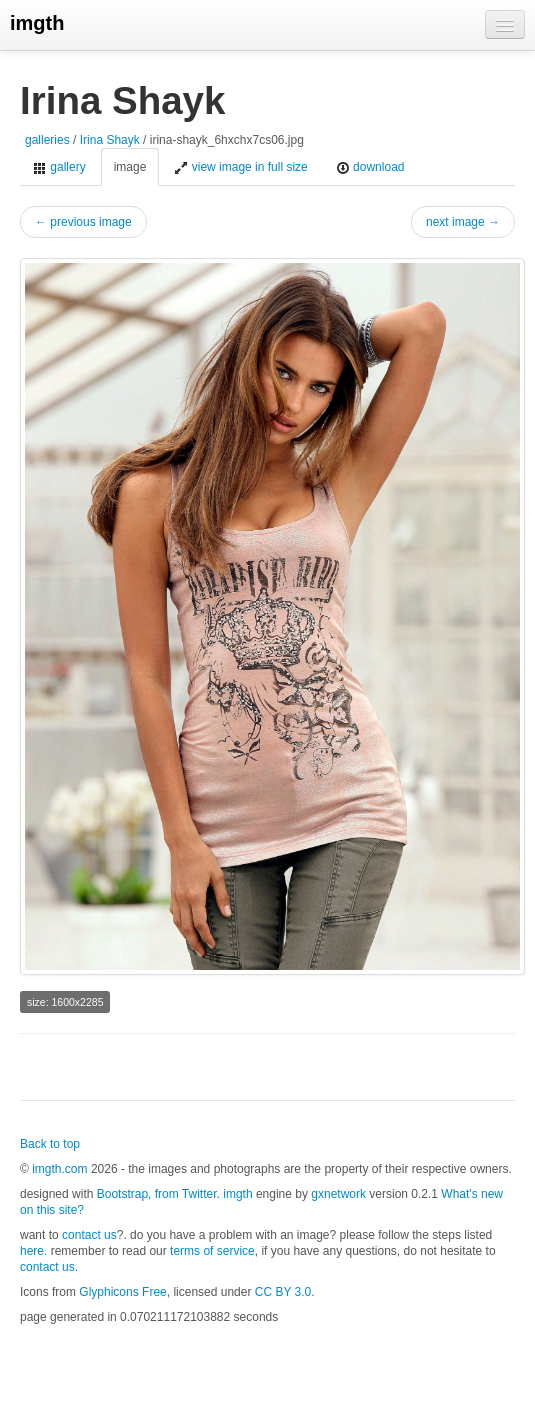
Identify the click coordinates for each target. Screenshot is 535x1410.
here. (33, 1251)
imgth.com (59, 1169)
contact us (89, 1235)
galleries (47, 140)
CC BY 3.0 (283, 1292)
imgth (37, 23)
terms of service (212, 1251)
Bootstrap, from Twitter (157, 1194)
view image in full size (240, 167)
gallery (59, 167)
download (370, 167)
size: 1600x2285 (65, 1002)
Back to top (50, 1144)
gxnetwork (338, 1194)
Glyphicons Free (122, 1292)
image (130, 167)
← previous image (83, 222)
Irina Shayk (110, 140)
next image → (463, 222)
